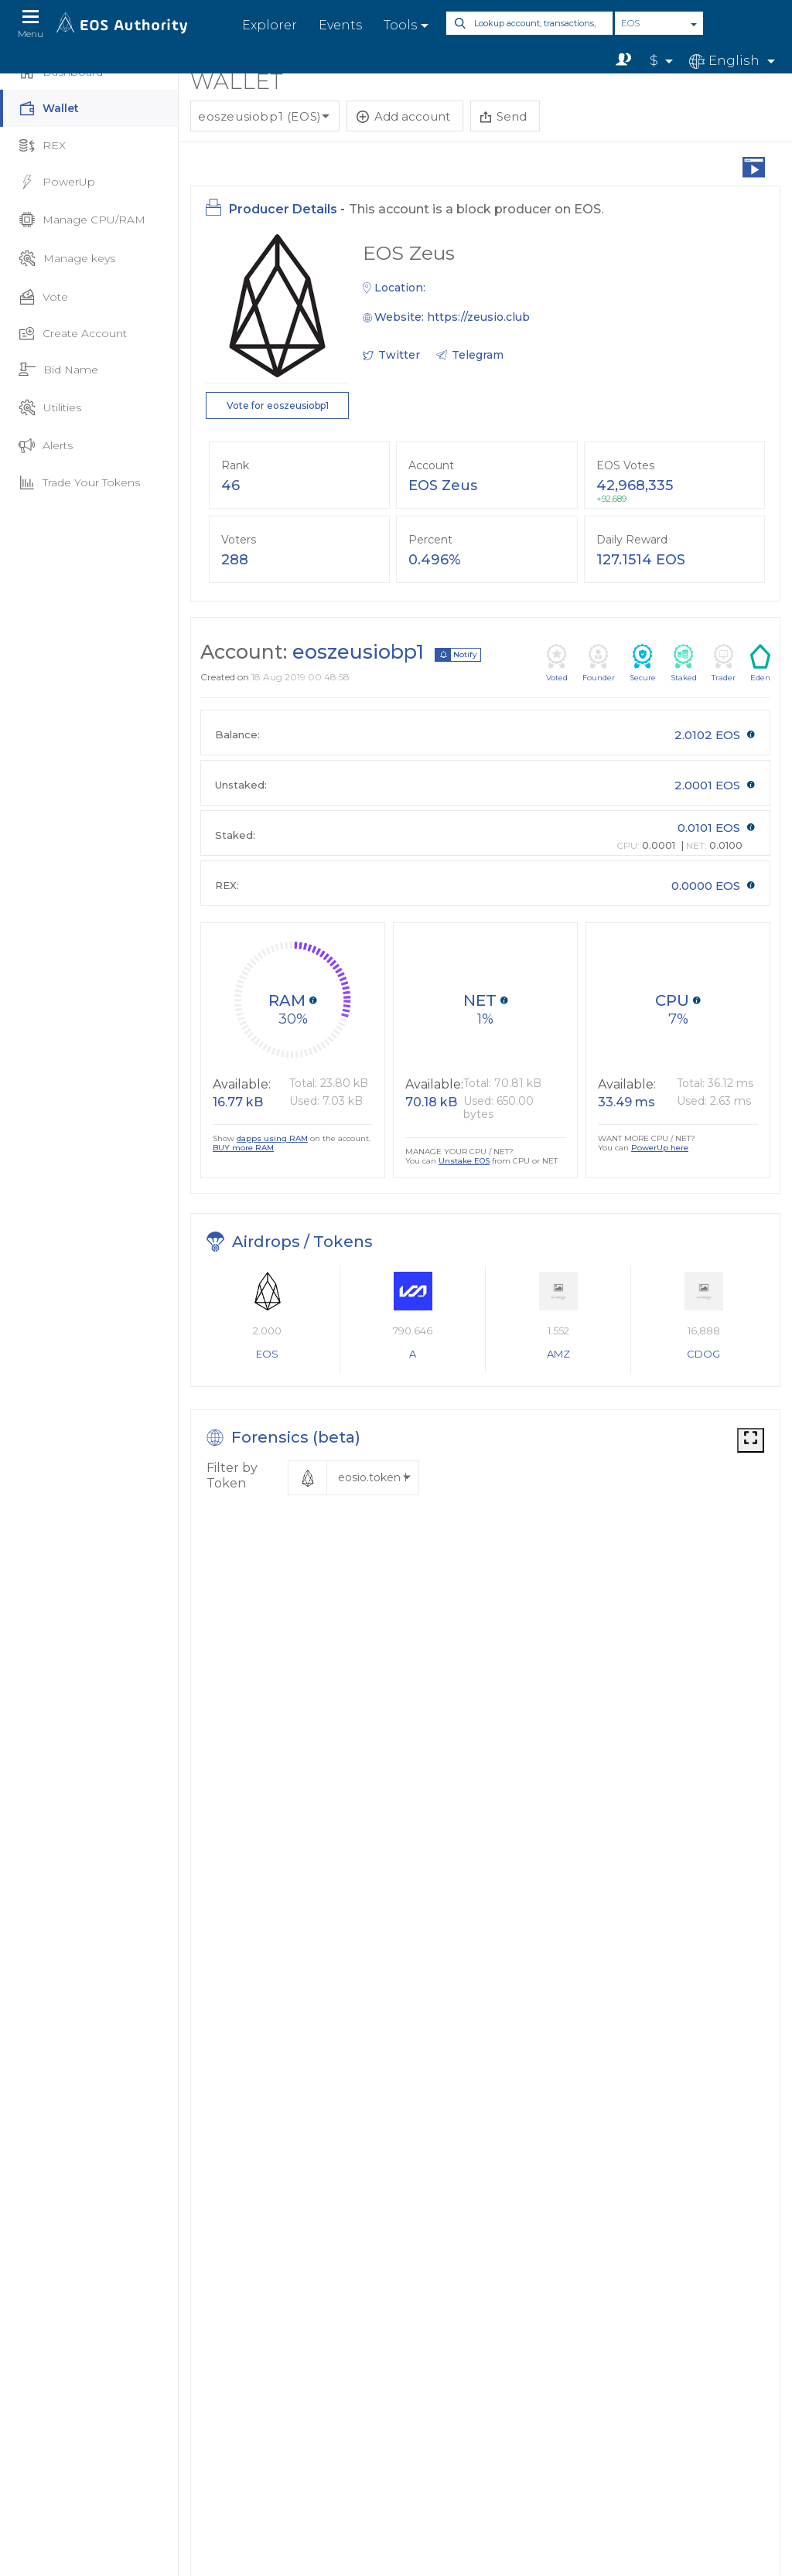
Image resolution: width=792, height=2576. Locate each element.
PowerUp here (659, 1148)
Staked (684, 663)
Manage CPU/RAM (82, 219)
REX (42, 145)
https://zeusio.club (478, 317)
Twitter (399, 355)
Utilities (50, 407)
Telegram (478, 355)
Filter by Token (232, 1475)
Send (503, 116)
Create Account (73, 333)
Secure (643, 663)
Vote (43, 297)
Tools (400, 25)
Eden (760, 663)
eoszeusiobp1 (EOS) (260, 116)
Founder (598, 663)
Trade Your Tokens (79, 482)
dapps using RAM (272, 1138)
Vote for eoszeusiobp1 (278, 405)
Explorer (269, 25)
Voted (557, 663)
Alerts (46, 445)
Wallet (49, 108)
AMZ (558, 1354)
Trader (724, 663)
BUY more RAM (243, 1148)
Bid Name (58, 370)
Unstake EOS (464, 1161)
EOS (630, 23)
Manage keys (67, 258)
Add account (403, 116)
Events (340, 25)
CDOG (703, 1354)
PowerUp (57, 182)
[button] (353, 1477)
